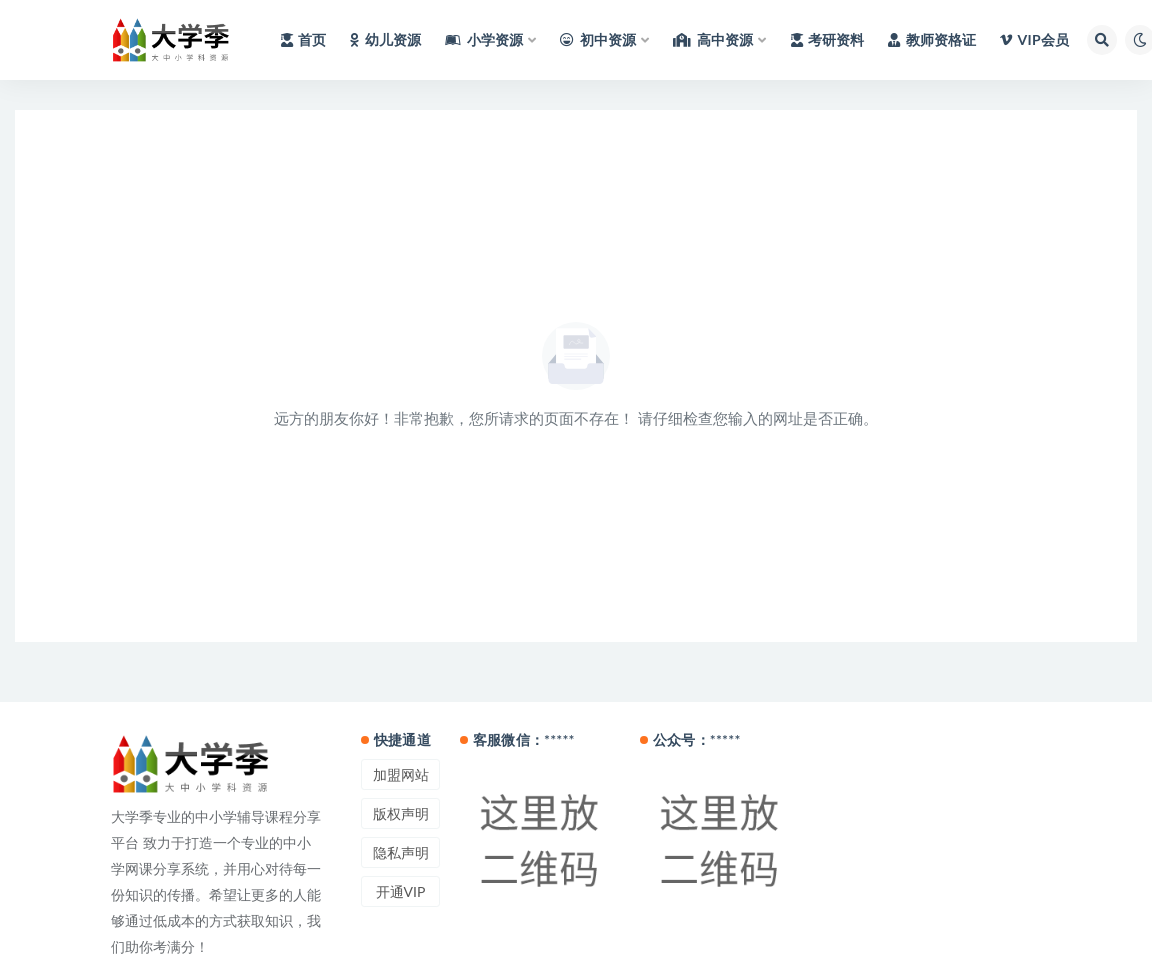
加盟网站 (401, 774)
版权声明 (401, 813)
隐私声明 (401, 852)
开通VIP (401, 891)
